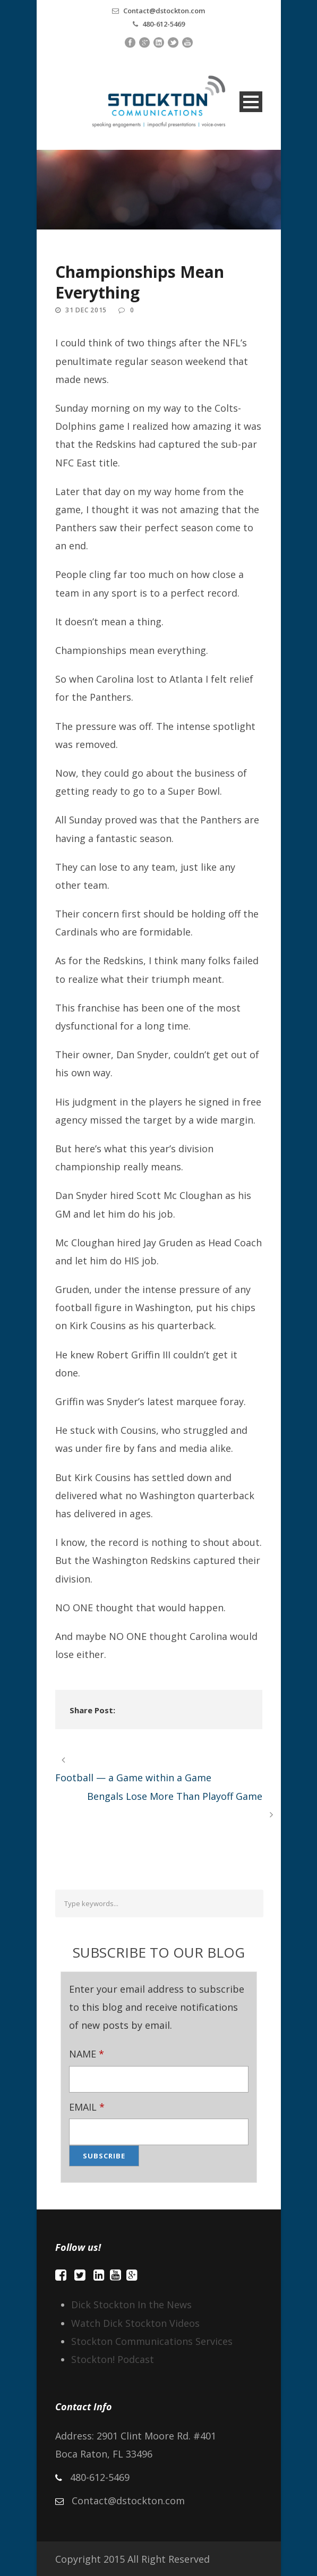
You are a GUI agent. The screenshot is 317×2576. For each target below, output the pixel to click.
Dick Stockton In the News (131, 2304)
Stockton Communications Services (152, 2341)
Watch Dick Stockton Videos (135, 2323)
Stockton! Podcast (112, 2359)
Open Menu (250, 101)
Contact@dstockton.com (164, 10)
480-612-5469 (163, 24)
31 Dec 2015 (86, 309)
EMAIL (87, 2107)
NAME (86, 2053)
